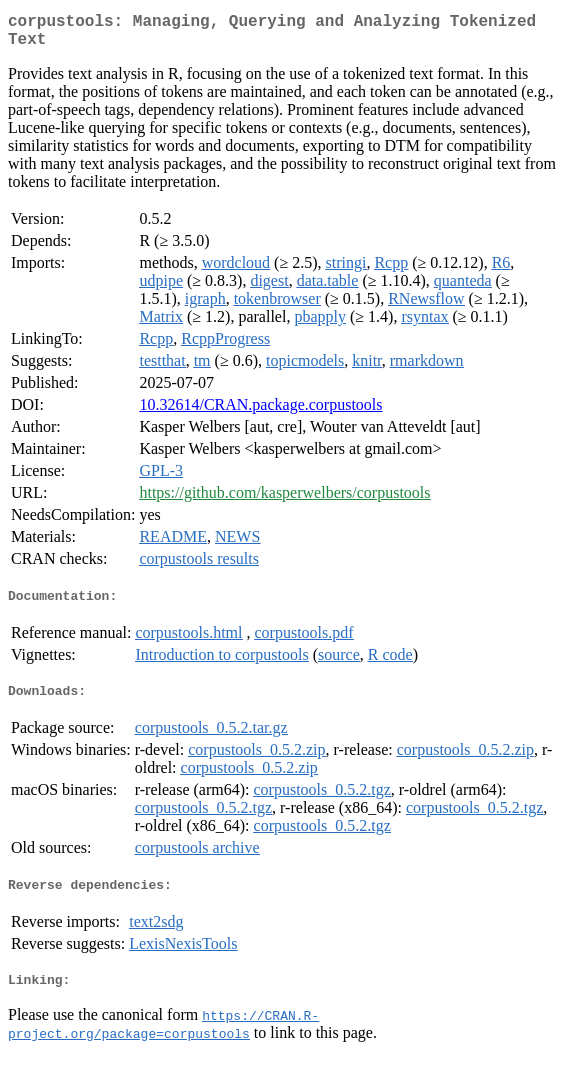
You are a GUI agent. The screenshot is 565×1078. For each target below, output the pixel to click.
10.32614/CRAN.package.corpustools (260, 412)
